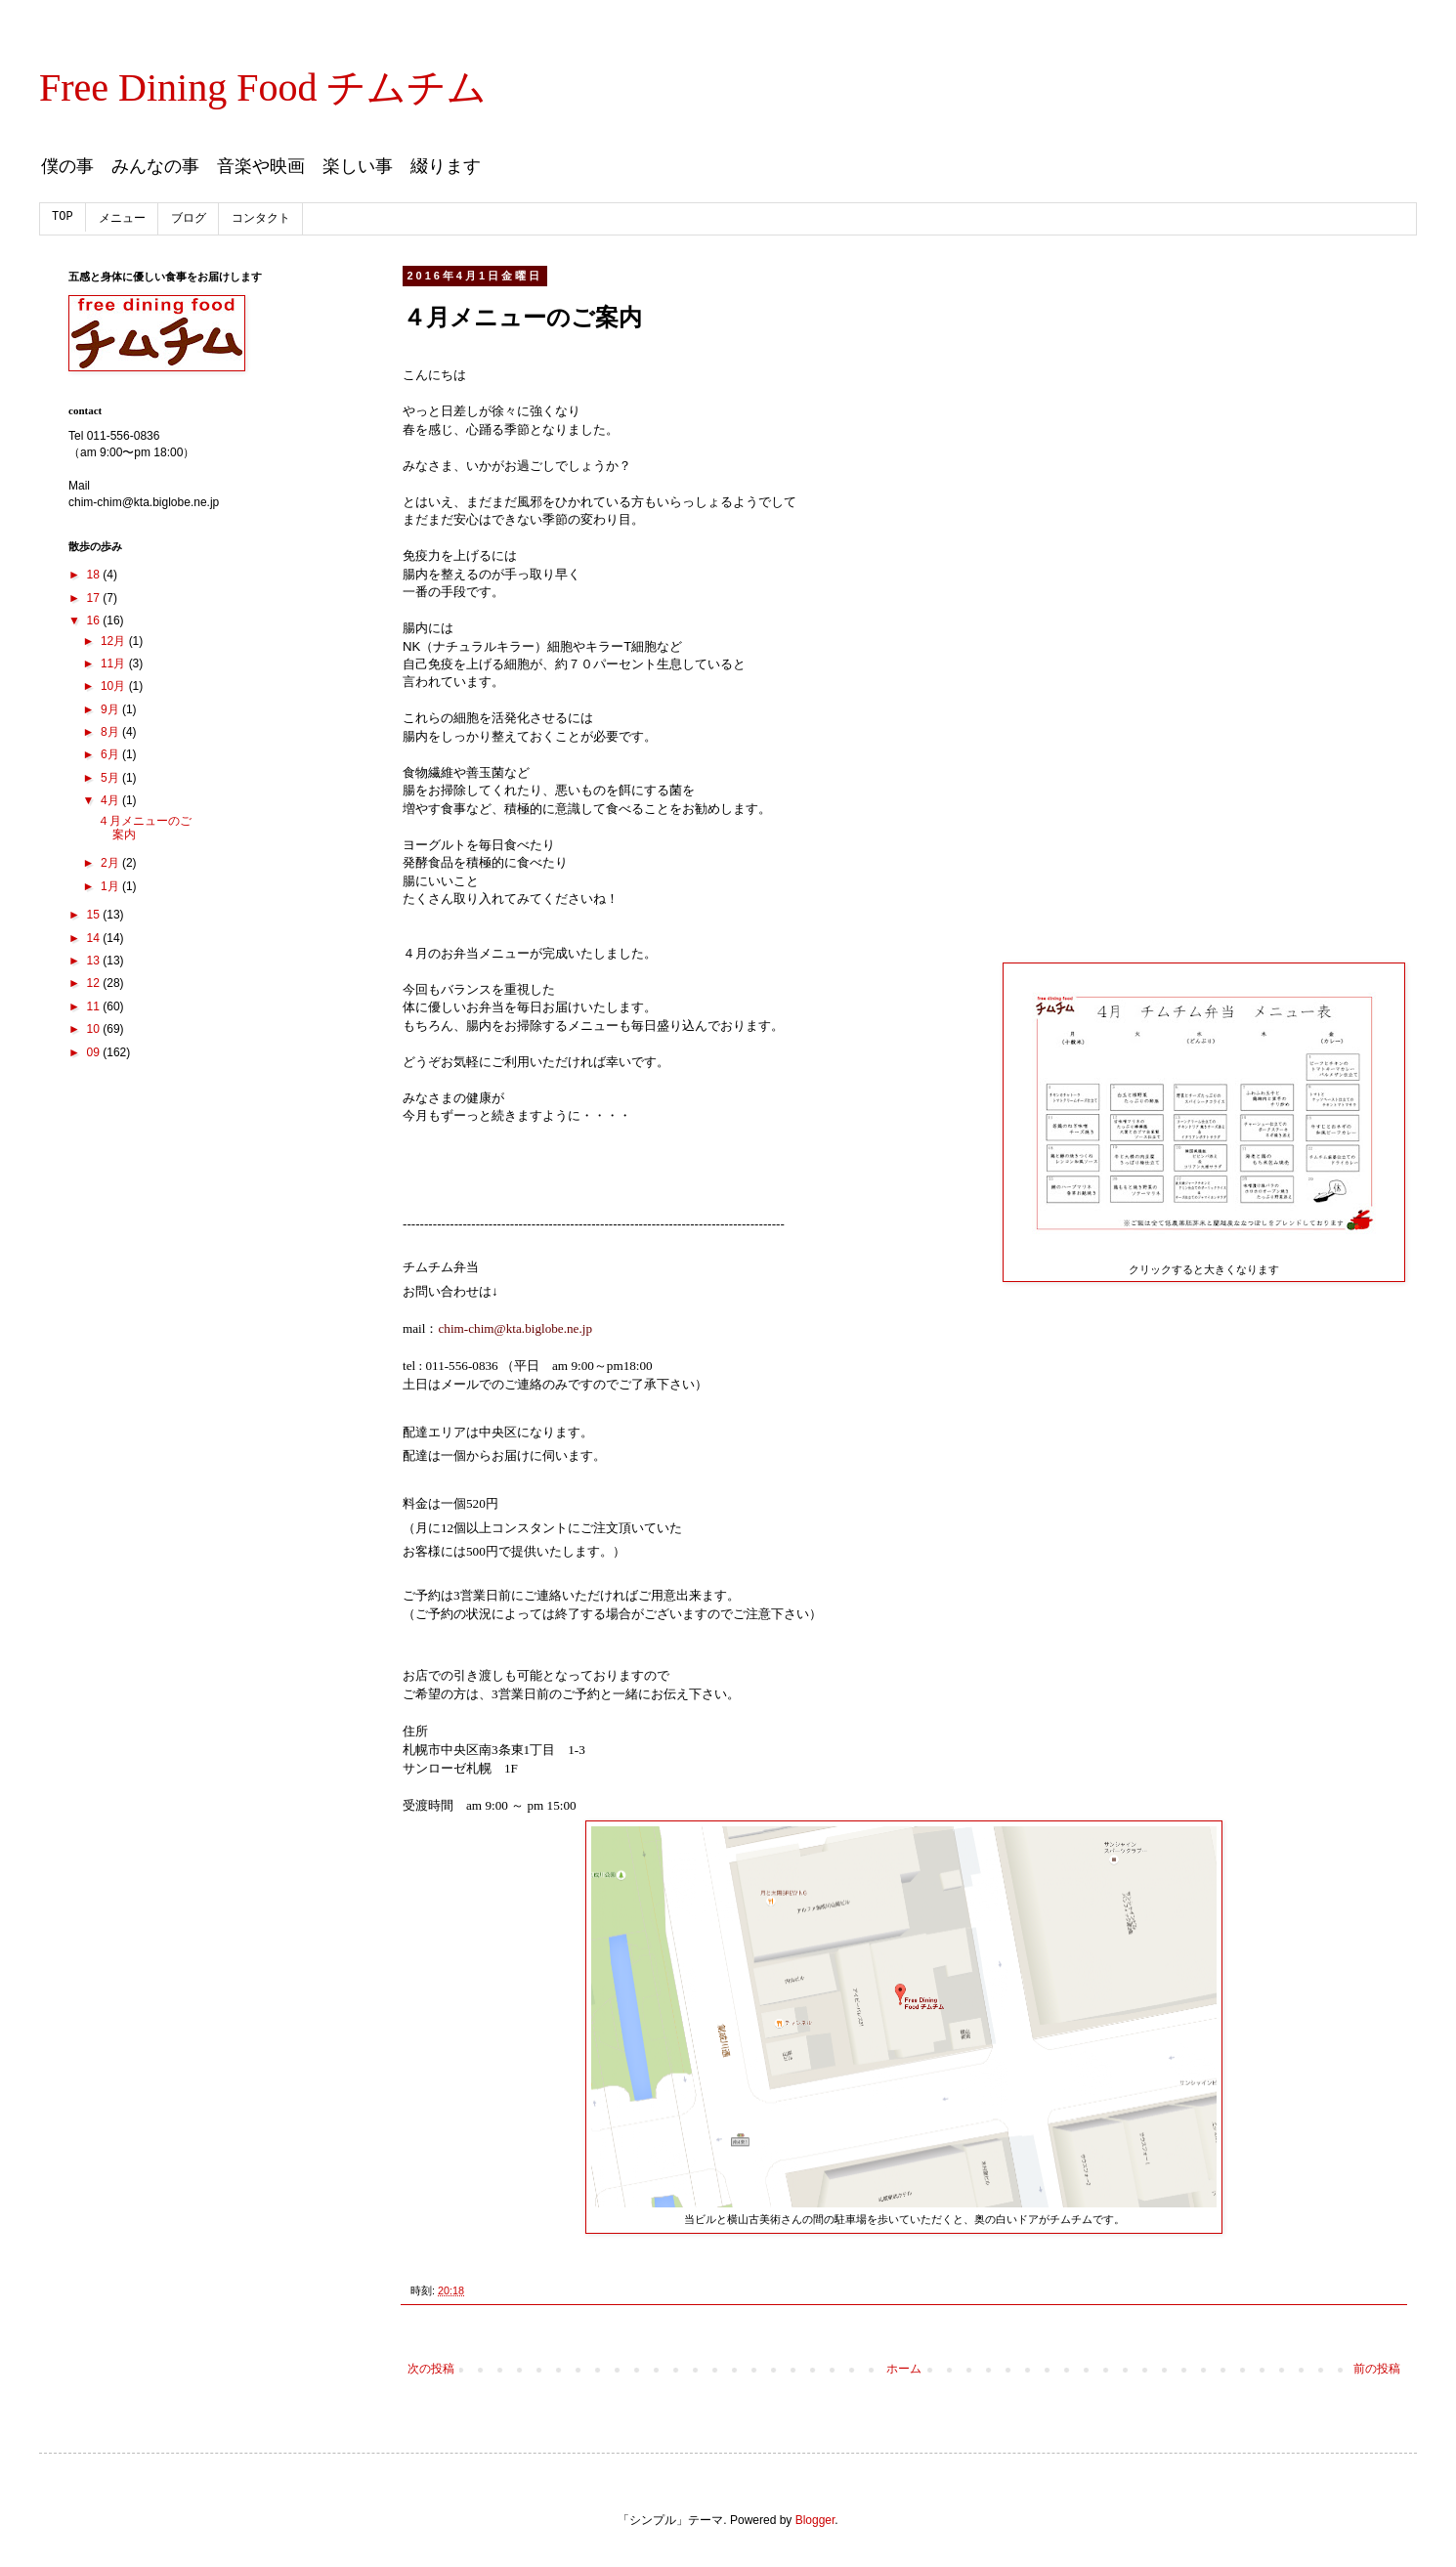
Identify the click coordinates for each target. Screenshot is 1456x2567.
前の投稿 (1376, 2368)
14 (95, 938)
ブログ (188, 219)
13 (95, 960)
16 (95, 620)
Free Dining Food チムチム (263, 87)
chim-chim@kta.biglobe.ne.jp (515, 1328)
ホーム (903, 2368)
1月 (111, 886)
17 (95, 598)
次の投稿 (430, 2368)
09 (95, 1052)
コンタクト (261, 219)
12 (95, 983)
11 (95, 1006)
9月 (111, 709)
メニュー (122, 219)
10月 (115, 686)
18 (95, 574)
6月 (111, 754)
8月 (111, 732)
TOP (62, 217)
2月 (111, 863)
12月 (115, 641)
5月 (111, 778)
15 (95, 914)
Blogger (815, 2520)
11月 (115, 663)
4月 (111, 800)
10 (95, 1029)
